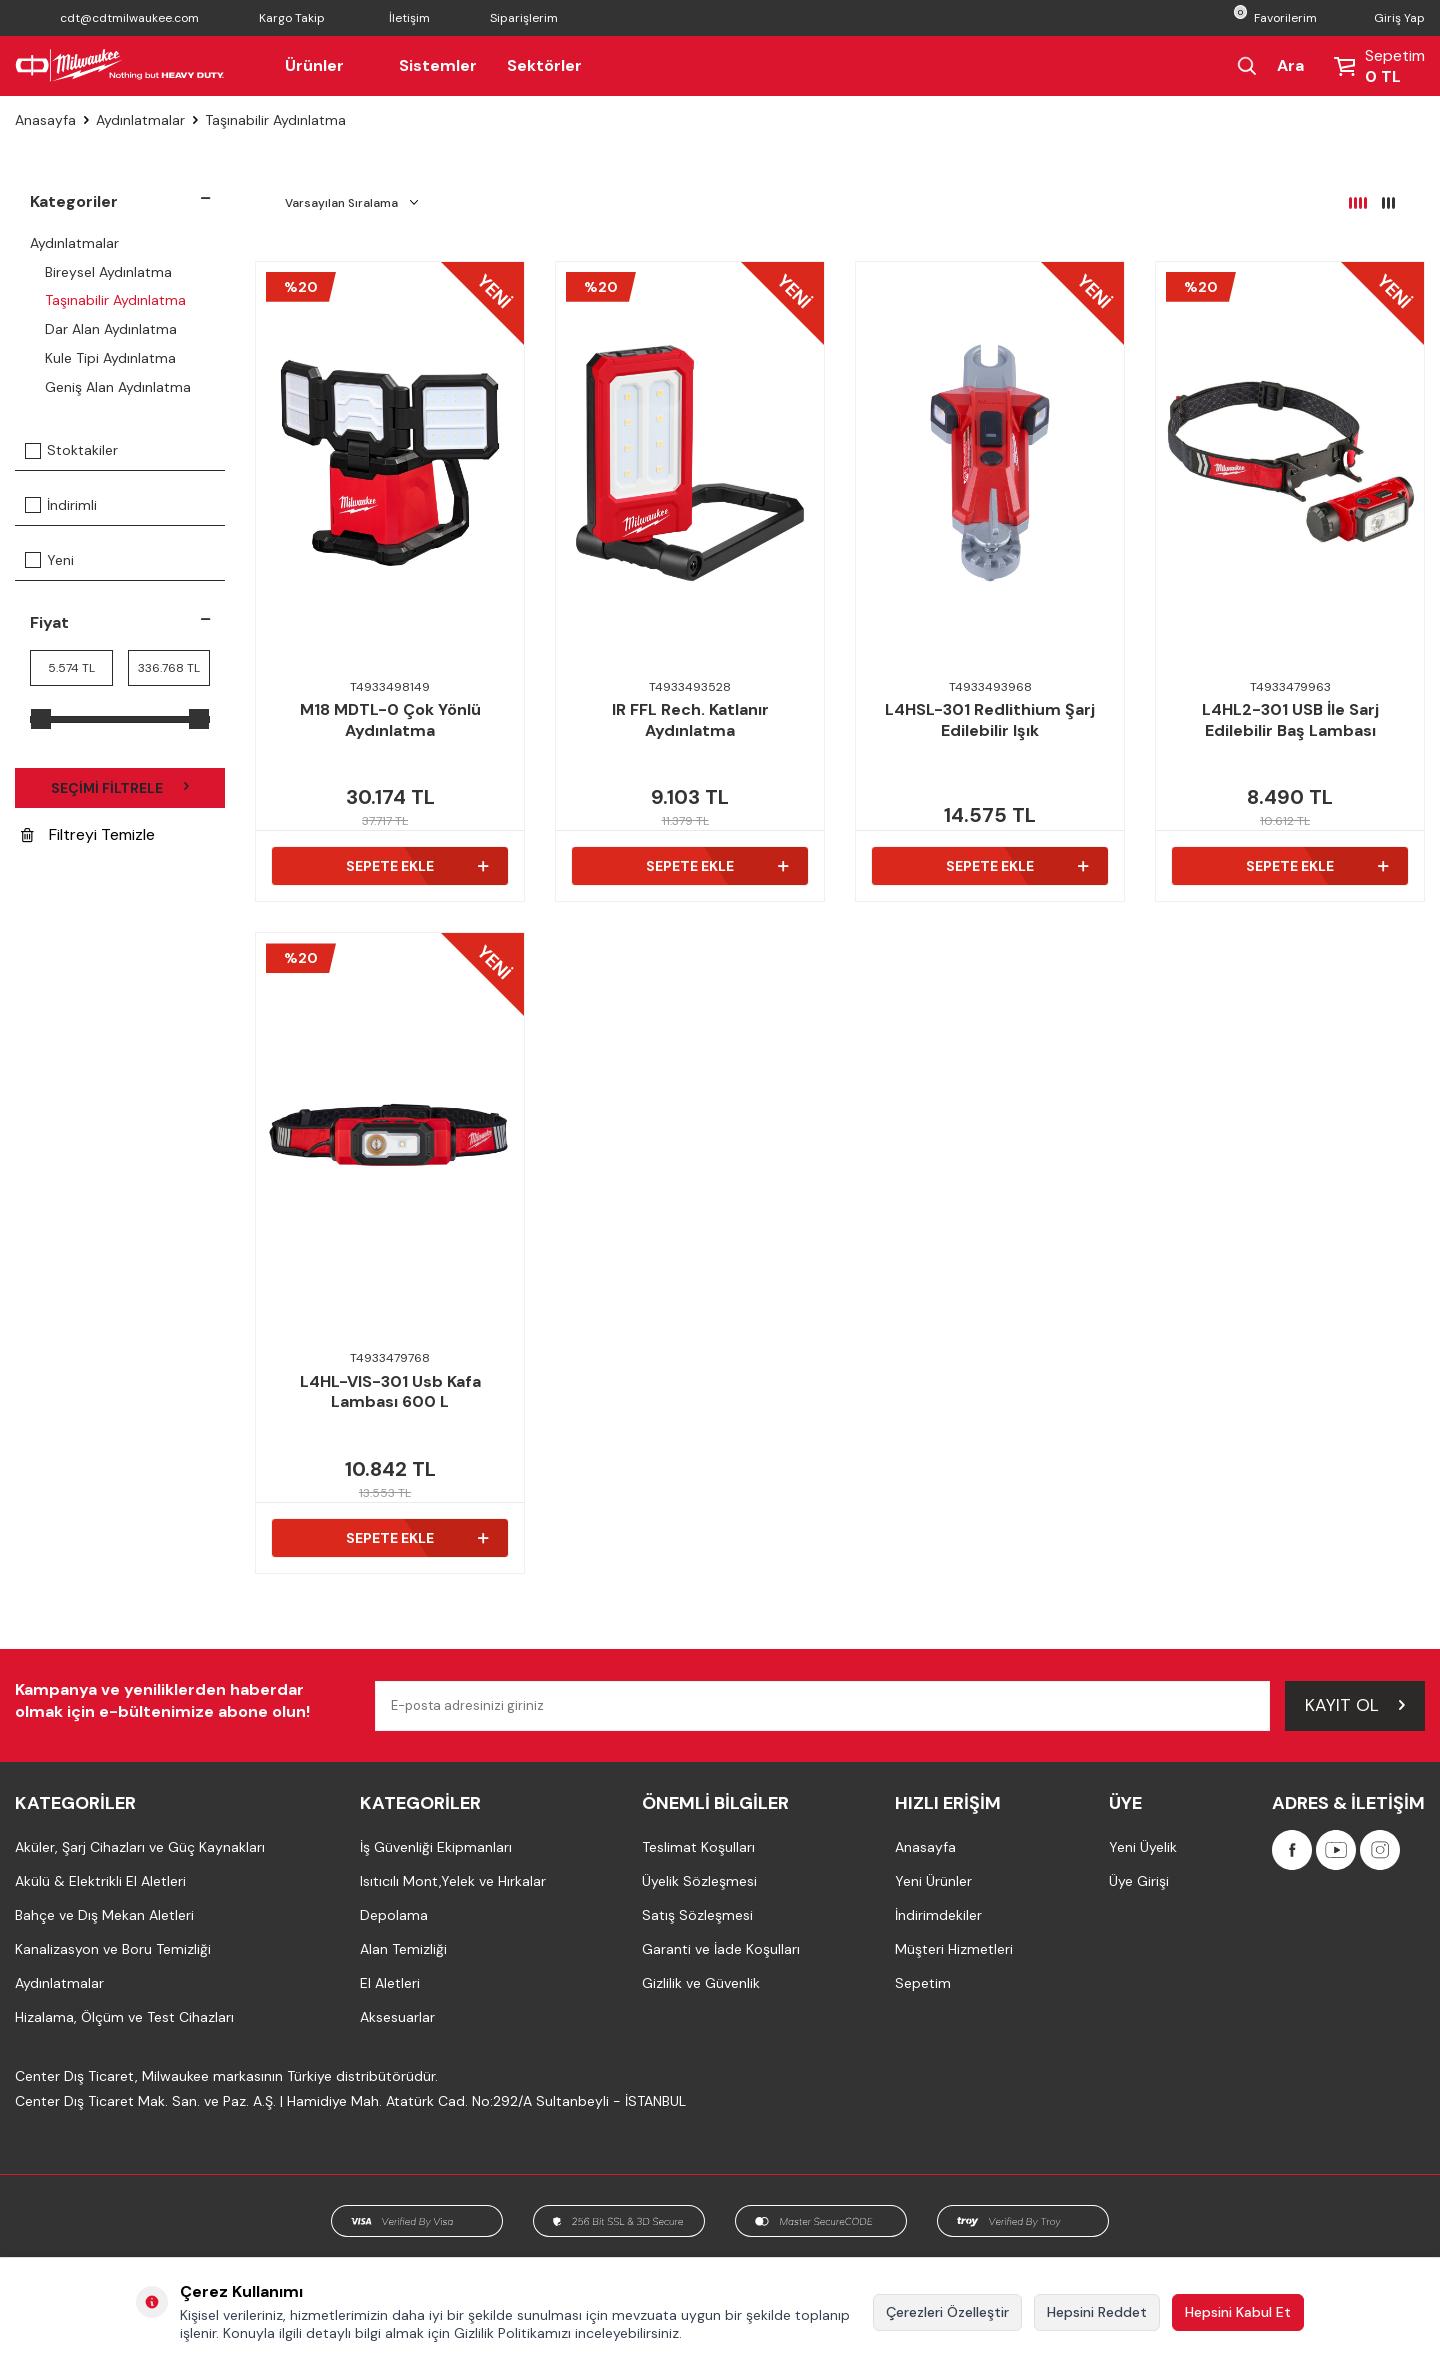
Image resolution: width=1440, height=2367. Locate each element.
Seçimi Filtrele (120, 788)
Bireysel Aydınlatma (108, 272)
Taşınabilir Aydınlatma (115, 300)
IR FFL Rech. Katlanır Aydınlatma (690, 720)
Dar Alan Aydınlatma (111, 329)
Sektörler (544, 65)
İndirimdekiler (938, 1915)
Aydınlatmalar (140, 120)
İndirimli (61, 505)
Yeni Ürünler (933, 1881)
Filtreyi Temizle (88, 835)
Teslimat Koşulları (698, 1847)
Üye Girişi (1139, 1881)
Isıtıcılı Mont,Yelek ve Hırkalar (453, 1881)
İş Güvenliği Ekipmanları (436, 1847)
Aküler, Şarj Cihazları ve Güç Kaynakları (140, 1847)
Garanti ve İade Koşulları (721, 1949)
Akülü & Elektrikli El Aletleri (100, 1881)
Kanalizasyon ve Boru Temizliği (113, 1949)
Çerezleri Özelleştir (947, 2312)
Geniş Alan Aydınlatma (118, 387)
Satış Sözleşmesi (697, 1915)
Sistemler (438, 65)
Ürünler (327, 65)
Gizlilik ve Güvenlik (701, 1983)
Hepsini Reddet (1097, 2312)
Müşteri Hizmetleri (954, 1949)
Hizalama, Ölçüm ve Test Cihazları (124, 2017)
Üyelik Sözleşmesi (699, 1881)
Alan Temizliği (403, 1949)
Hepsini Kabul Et (1238, 2312)
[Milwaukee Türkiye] (120, 66)
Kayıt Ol (1355, 1705)
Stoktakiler (71, 450)
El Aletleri (390, 1983)
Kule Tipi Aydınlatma (110, 358)
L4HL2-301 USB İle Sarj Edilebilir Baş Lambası (1290, 720)
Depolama (394, 1915)
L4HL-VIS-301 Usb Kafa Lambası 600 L (390, 1392)
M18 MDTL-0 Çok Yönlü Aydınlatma (390, 720)
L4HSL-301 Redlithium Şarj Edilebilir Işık (990, 720)
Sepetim (923, 1983)
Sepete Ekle (417, 866)
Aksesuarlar (397, 2017)
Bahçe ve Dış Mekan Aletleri (104, 1915)
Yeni (49, 560)
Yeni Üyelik (1143, 1847)
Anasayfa (45, 120)
